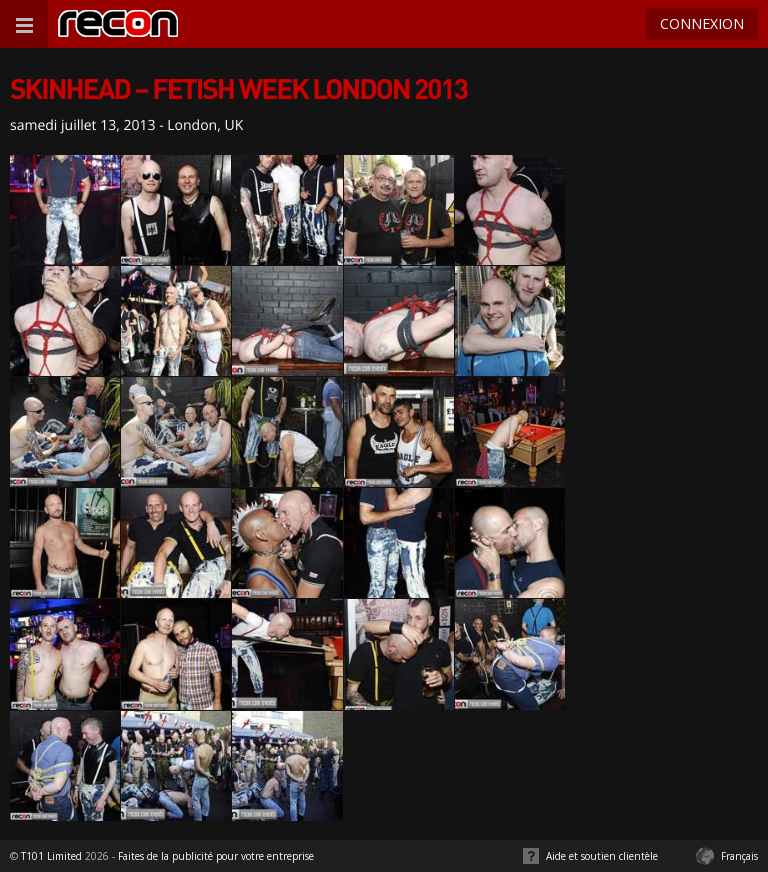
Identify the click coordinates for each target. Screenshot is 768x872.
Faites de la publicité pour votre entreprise (216, 856)
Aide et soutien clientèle (602, 856)
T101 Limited (51, 856)
